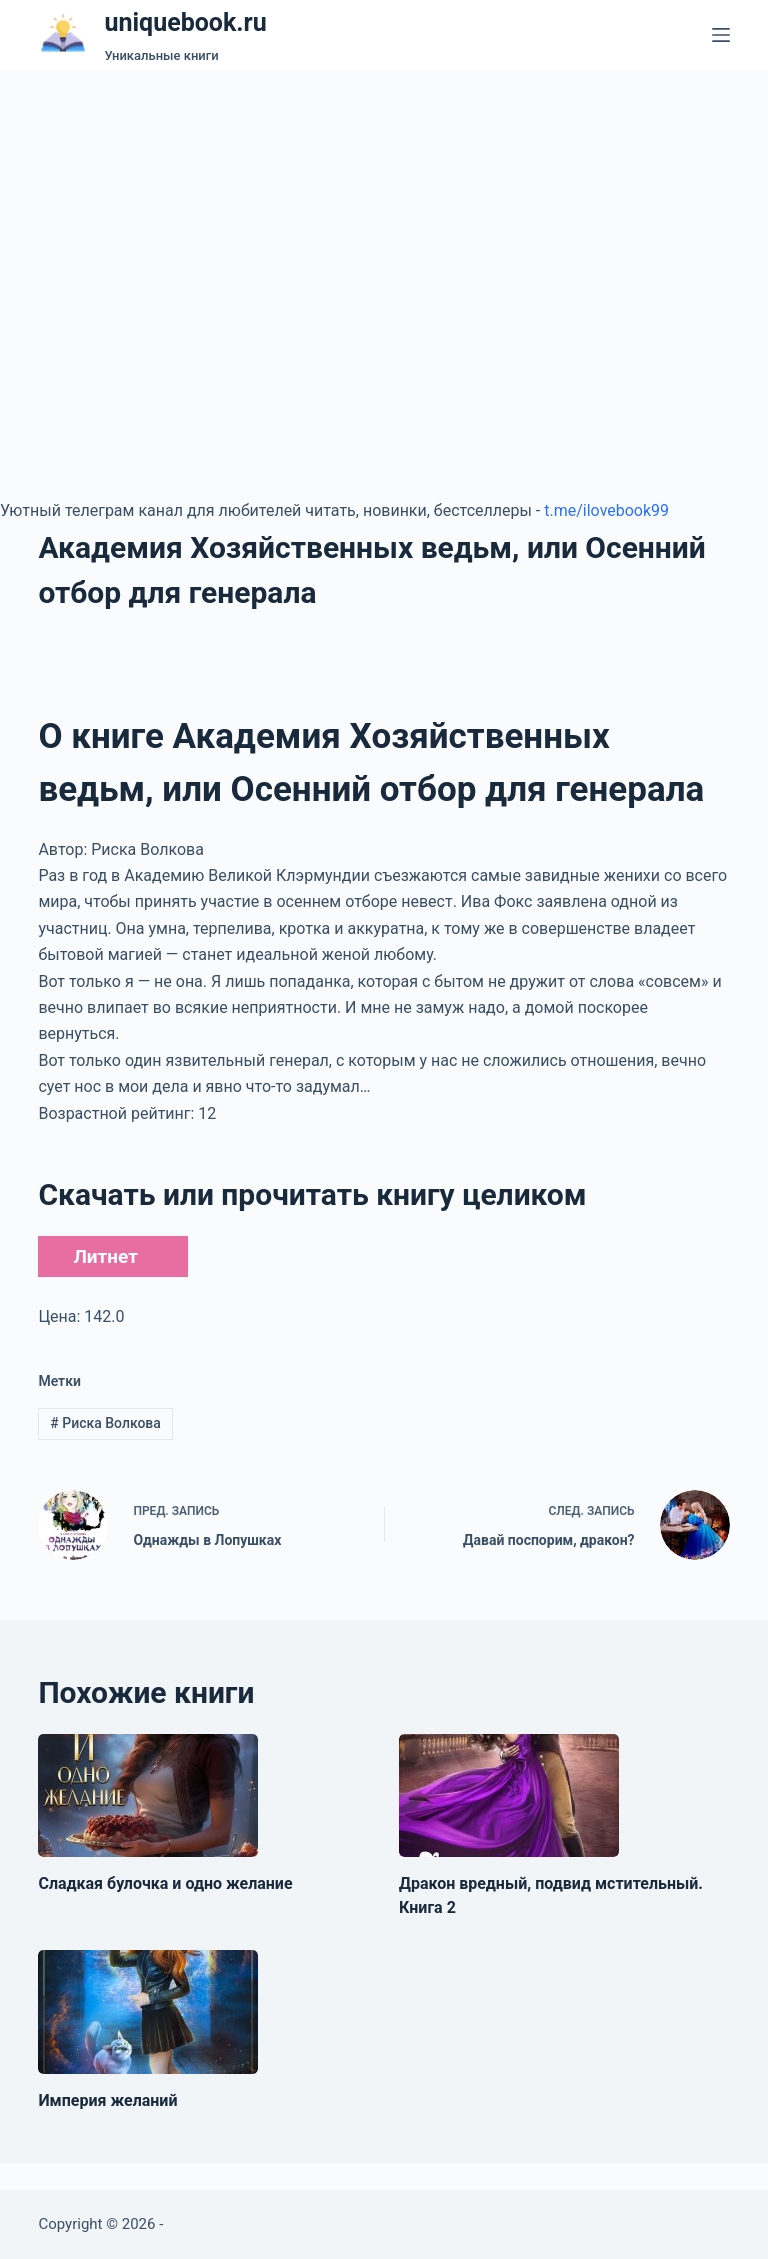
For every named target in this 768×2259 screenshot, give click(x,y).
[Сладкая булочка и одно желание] (148, 1796)
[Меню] (721, 35)
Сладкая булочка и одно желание (165, 1883)
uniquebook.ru (185, 22)
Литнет (105, 1256)
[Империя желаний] (148, 2012)
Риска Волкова (105, 1423)
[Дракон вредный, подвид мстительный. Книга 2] (509, 1796)
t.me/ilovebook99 (606, 510)
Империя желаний (107, 2100)
